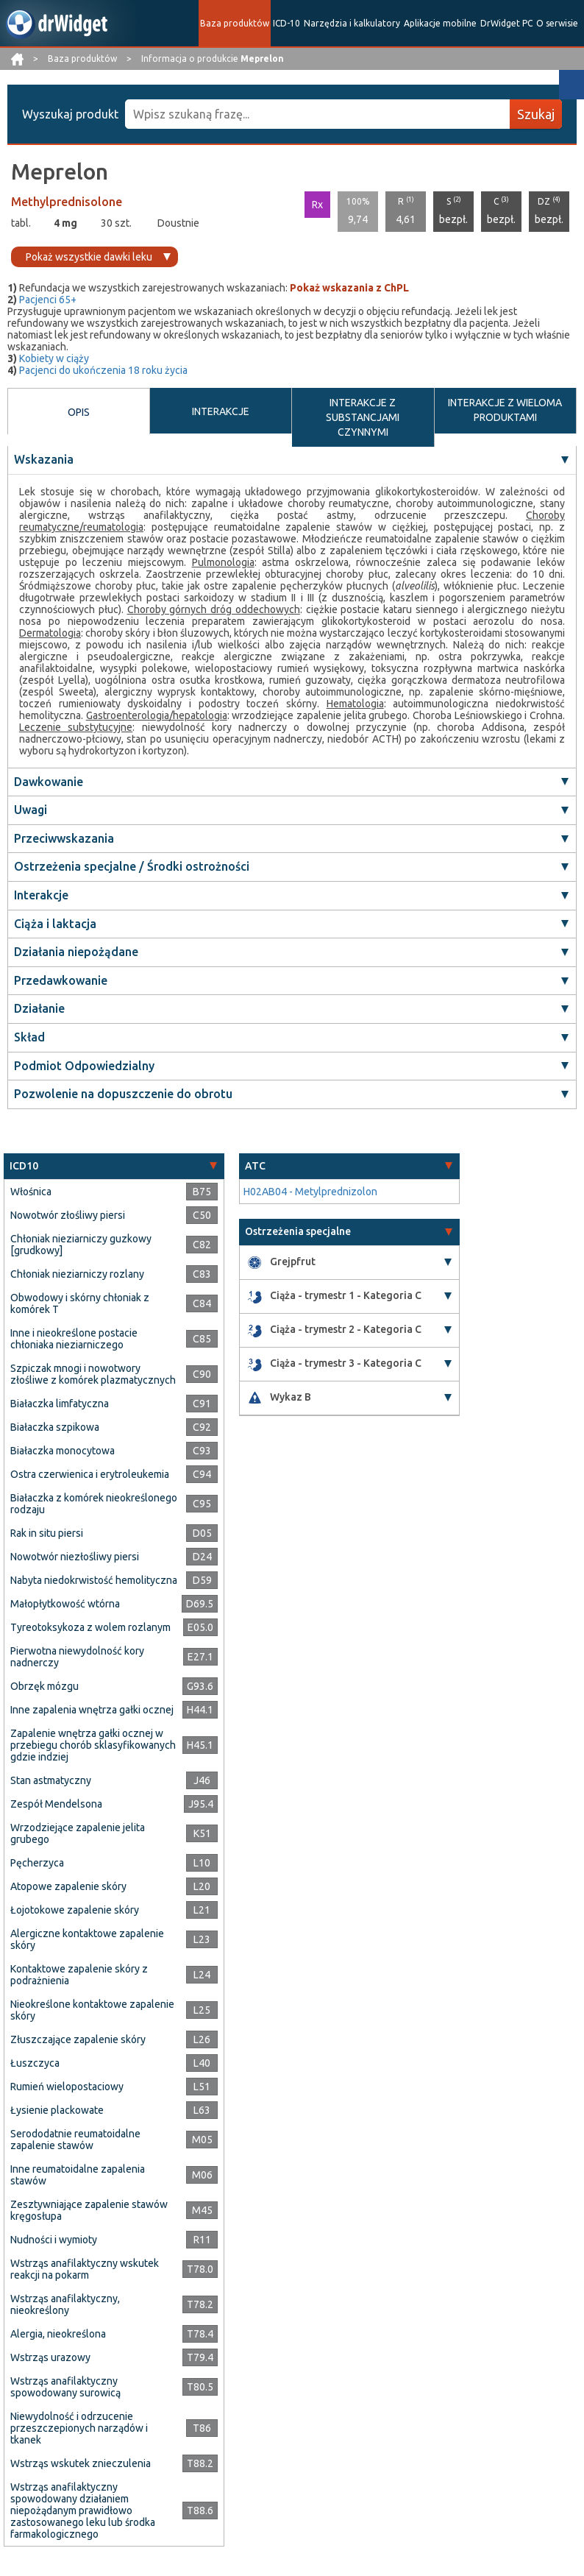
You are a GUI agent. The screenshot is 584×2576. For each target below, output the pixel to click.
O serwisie (557, 23)
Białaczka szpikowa (54, 1427)
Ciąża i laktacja (55, 923)
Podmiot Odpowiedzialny (84, 1065)
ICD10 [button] (24, 1166)
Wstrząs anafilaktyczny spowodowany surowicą (65, 2387)
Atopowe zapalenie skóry (68, 1886)
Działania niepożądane (76, 951)
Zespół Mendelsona (56, 1804)
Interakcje (41, 895)
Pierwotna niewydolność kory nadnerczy (77, 1657)
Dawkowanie (48, 781)
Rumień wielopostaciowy (67, 2086)
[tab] (114, 1166)
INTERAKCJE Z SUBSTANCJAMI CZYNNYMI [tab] (362, 417)
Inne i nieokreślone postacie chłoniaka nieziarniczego (74, 1339)
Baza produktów (234, 23)
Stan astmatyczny (50, 1780)
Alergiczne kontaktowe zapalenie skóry (87, 1939)
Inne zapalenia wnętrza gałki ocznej (92, 1710)
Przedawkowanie (60, 980)
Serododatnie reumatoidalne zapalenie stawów (75, 2139)
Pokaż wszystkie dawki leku (89, 257)
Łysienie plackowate (57, 2110)
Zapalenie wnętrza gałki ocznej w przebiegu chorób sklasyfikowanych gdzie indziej (93, 1745)
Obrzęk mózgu (44, 1686)
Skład (29, 1037)
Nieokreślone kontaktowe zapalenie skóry (92, 2010)
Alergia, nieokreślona (58, 2334)
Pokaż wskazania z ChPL (349, 288)
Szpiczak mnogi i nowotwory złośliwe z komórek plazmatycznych (93, 1374)
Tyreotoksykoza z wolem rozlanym (90, 1627)
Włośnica (30, 1191)
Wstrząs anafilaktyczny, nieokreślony (65, 2304)
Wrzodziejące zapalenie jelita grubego (77, 1833)
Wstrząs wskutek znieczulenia (80, 2463)
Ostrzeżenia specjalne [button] (298, 1231)
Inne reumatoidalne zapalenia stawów (77, 2175)
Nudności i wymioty (53, 2240)
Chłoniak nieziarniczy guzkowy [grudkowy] (81, 1244)
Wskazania (44, 459)
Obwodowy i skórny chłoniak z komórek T (79, 1303)
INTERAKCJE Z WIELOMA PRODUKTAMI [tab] (505, 410)
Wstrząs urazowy (50, 2357)
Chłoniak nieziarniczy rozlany (77, 1274)
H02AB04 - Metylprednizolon (310, 1191)
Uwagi (30, 809)
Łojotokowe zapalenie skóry (74, 1910)
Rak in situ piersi (46, 1533)
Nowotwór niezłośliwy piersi (74, 1557)
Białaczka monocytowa (62, 1451)
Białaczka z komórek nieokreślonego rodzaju (93, 1503)
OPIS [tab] (79, 412)
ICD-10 (286, 23)
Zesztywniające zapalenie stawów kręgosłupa (89, 2210)
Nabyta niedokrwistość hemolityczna (93, 1580)
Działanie (39, 1008)
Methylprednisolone (66, 201)
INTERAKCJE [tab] (220, 411)
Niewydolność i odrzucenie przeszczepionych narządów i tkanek (79, 2428)
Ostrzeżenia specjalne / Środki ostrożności (131, 866)
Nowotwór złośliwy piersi (67, 1215)
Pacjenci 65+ (47, 299)
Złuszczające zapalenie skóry (78, 2039)
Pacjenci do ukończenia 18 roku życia (103, 370)
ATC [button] (255, 1166)
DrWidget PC (506, 23)
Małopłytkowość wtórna (65, 1604)
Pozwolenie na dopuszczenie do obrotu (123, 1093)
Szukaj (536, 114)
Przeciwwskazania (64, 838)
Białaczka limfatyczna (59, 1403)
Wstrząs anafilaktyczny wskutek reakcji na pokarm (84, 2269)
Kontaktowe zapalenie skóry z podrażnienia (79, 1974)
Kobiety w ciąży (54, 358)
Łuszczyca (35, 2063)
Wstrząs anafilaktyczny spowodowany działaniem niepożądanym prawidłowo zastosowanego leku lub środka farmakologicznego (82, 2510)
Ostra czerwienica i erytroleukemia (89, 1474)
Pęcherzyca (37, 1863)
